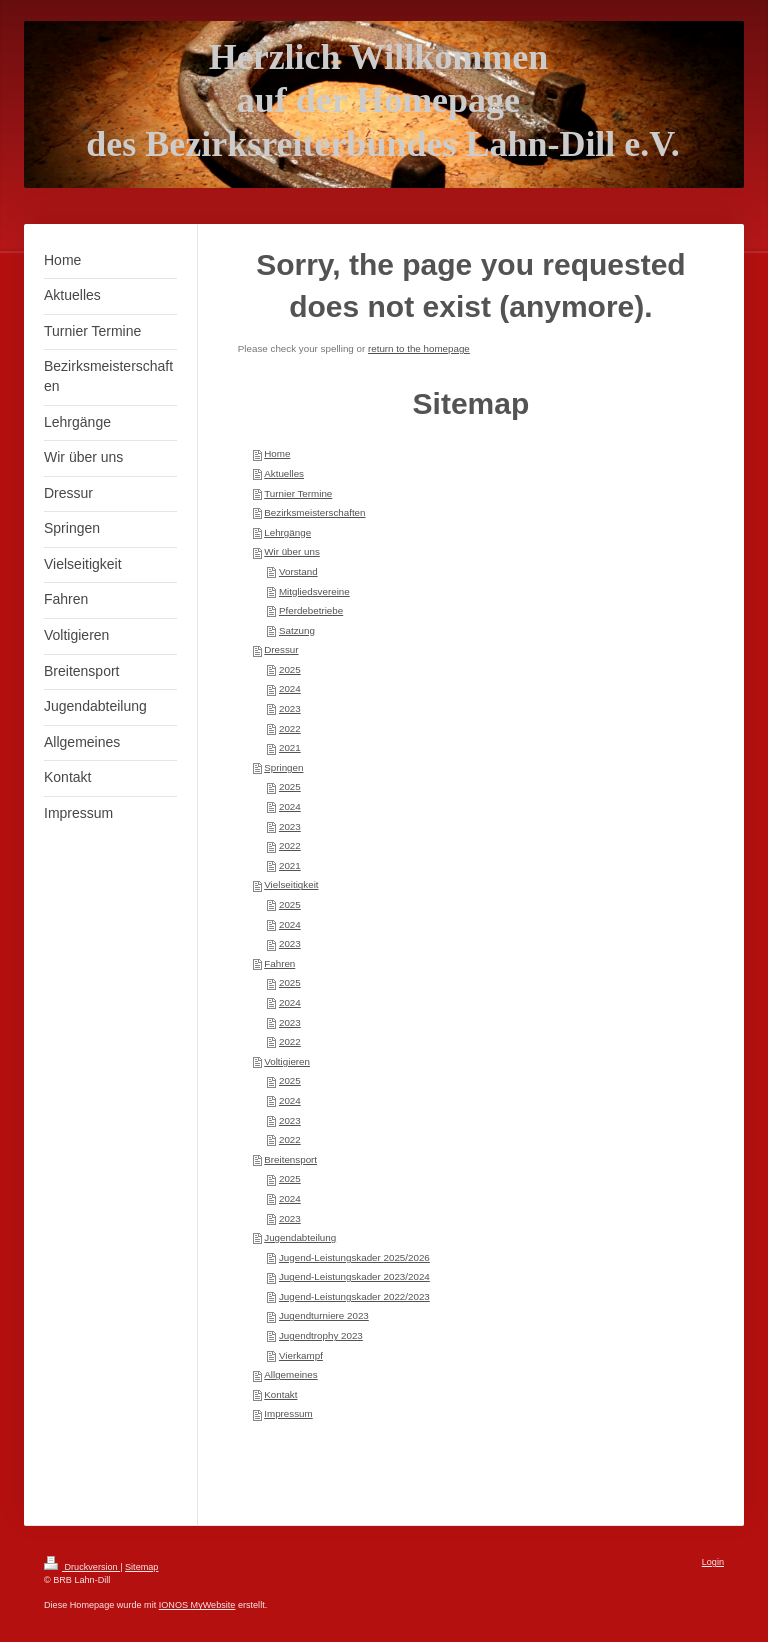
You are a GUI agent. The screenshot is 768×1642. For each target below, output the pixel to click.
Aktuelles (284, 473)
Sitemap (141, 1567)
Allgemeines (290, 1374)
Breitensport (290, 1159)
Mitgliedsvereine (314, 591)
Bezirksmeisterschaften (314, 512)
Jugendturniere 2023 (324, 1315)
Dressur (281, 649)
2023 (290, 708)
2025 (290, 669)
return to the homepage (419, 348)
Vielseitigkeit (291, 884)
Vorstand (298, 571)
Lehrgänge (287, 532)
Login (713, 1562)
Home (277, 453)
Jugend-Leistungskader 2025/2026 (354, 1257)
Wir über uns (292, 551)
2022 (290, 728)
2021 (290, 747)
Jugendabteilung (300, 1237)
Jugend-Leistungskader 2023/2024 (354, 1276)
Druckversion (82, 1567)
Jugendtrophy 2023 (321, 1335)
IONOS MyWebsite (197, 1605)
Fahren (279, 963)
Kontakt (280, 1394)
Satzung (297, 630)
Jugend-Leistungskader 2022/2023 (354, 1296)
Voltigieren (287, 1061)
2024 (290, 688)
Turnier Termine (298, 493)
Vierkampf (301, 1355)
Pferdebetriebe (311, 610)
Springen (283, 767)
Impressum (288, 1413)
